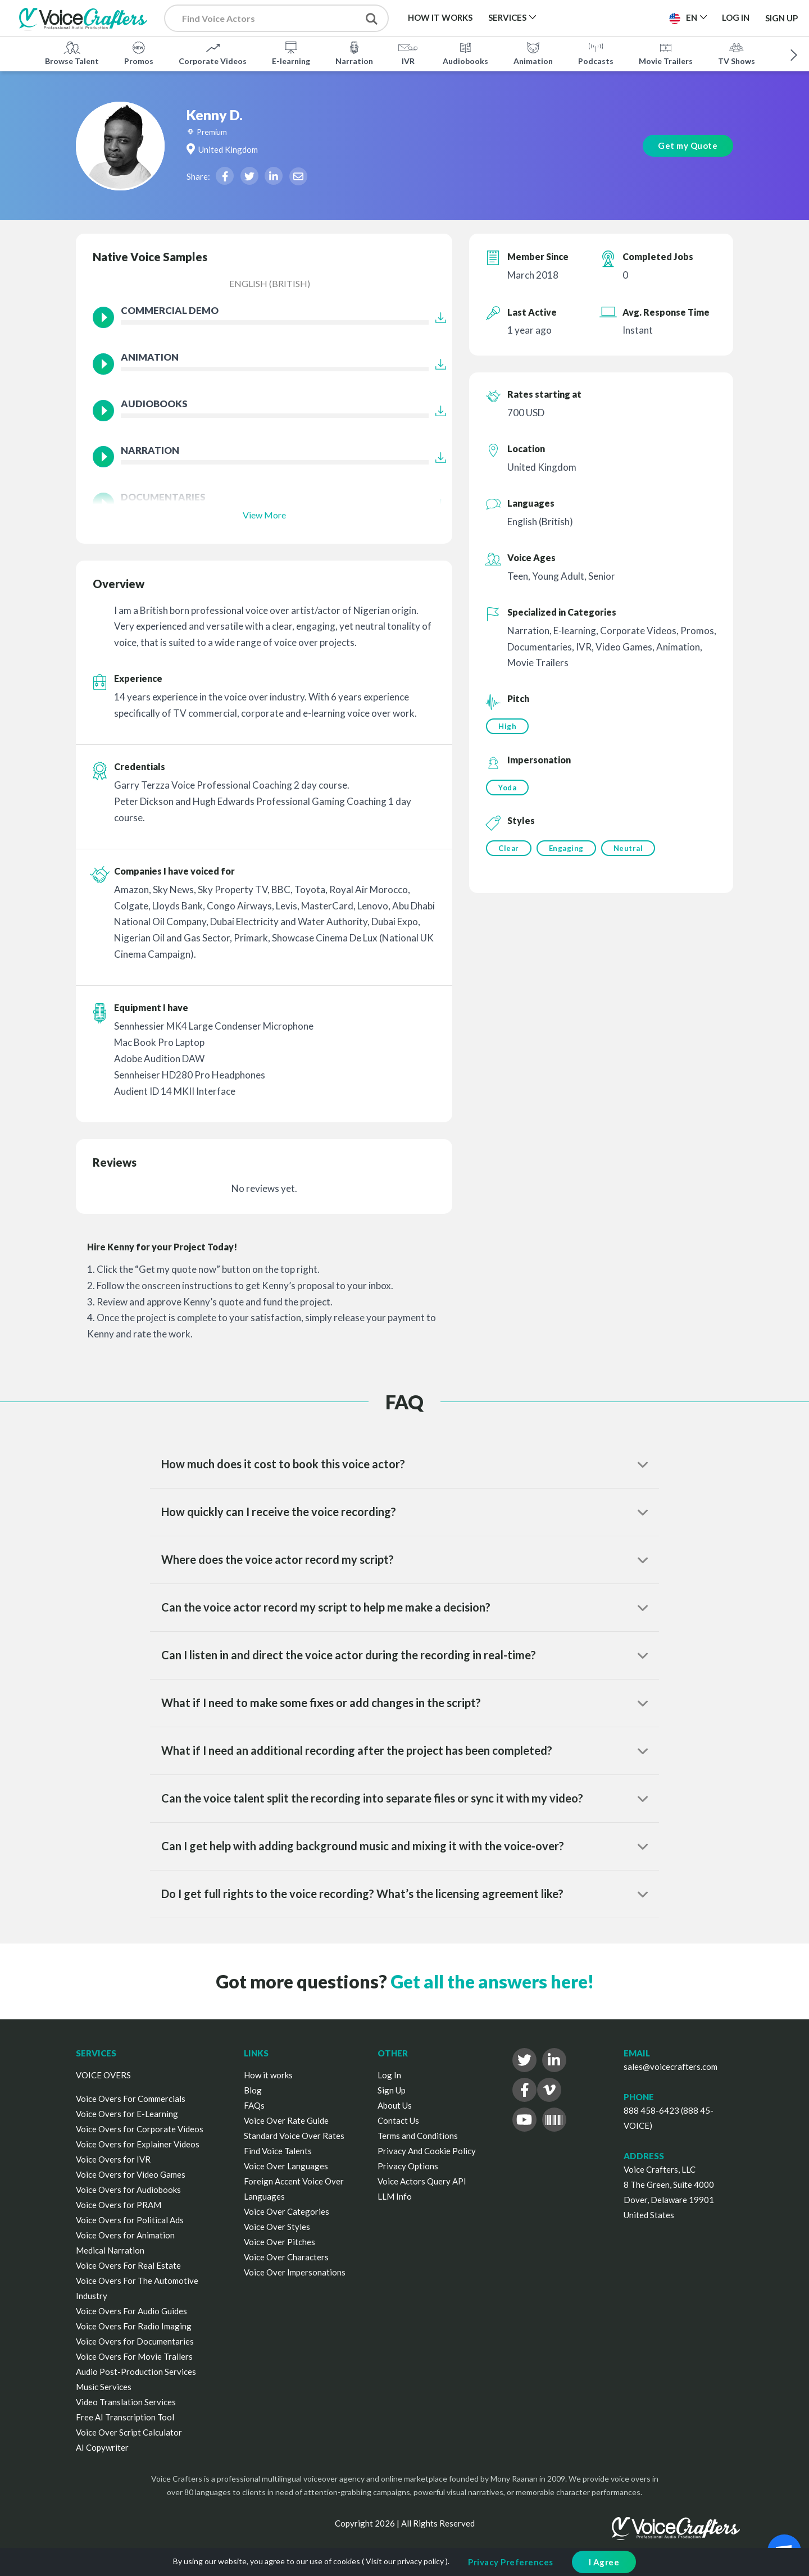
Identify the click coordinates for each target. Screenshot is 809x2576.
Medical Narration (110, 2250)
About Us (395, 2105)
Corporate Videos (213, 53)
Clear (508, 848)
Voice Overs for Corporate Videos (139, 2129)
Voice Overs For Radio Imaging (134, 2326)
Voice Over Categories (286, 2211)
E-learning (291, 53)
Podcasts (595, 53)
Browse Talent (72, 53)
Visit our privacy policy (405, 2561)
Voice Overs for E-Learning (127, 2114)
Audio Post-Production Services (136, 2371)
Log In (389, 2075)
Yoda (507, 787)
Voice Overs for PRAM (118, 2205)
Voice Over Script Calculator (129, 2432)
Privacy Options (408, 2166)
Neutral (629, 848)
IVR (407, 53)
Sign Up (781, 18)
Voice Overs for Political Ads (130, 2220)
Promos (138, 53)
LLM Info (395, 2196)
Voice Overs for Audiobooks (128, 2189)
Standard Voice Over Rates (294, 2136)
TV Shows (736, 53)
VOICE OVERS (103, 2075)
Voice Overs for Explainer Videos (137, 2144)
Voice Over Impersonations (295, 2272)
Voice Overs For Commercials (130, 2098)
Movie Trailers (666, 53)
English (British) (269, 283)
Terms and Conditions (418, 2136)
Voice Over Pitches (279, 2242)
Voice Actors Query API (422, 2181)
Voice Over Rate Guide (286, 2120)
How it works (268, 2075)
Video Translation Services (126, 2402)
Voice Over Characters (286, 2257)
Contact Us (398, 2120)
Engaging (566, 848)
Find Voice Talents (278, 2151)
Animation (533, 53)
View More (264, 514)
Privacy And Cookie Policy (427, 2151)
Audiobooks (465, 53)
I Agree (604, 2562)
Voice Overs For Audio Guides (131, 2311)
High (507, 726)
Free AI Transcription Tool (125, 2417)
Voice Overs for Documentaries (135, 2341)
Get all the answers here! (492, 1981)
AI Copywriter (102, 2447)
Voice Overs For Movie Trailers (134, 2356)
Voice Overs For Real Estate (128, 2265)
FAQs (254, 2105)
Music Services (103, 2387)
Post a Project (616, 17)
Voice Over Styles (277, 2227)
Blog (253, 2090)
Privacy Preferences (510, 2562)
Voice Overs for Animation (125, 2235)
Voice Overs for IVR (113, 2159)
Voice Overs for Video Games (130, 2174)
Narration (354, 53)
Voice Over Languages (286, 2166)
